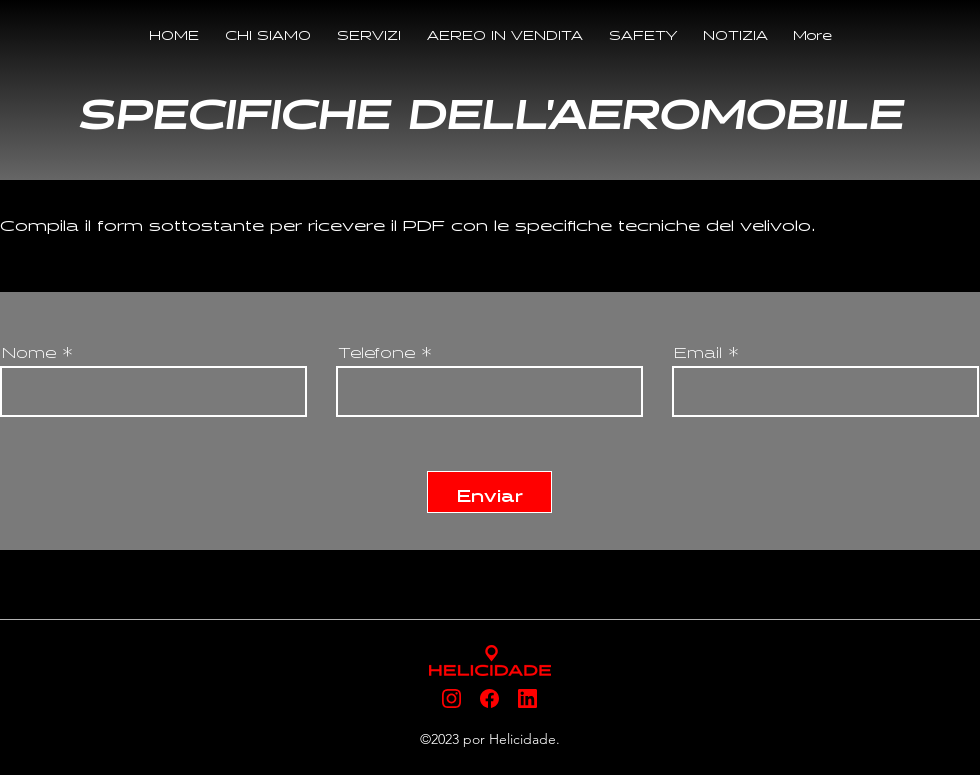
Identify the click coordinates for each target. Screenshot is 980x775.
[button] (369, 33)
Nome (29, 349)
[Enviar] (489, 492)
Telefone (376, 349)
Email (698, 349)
